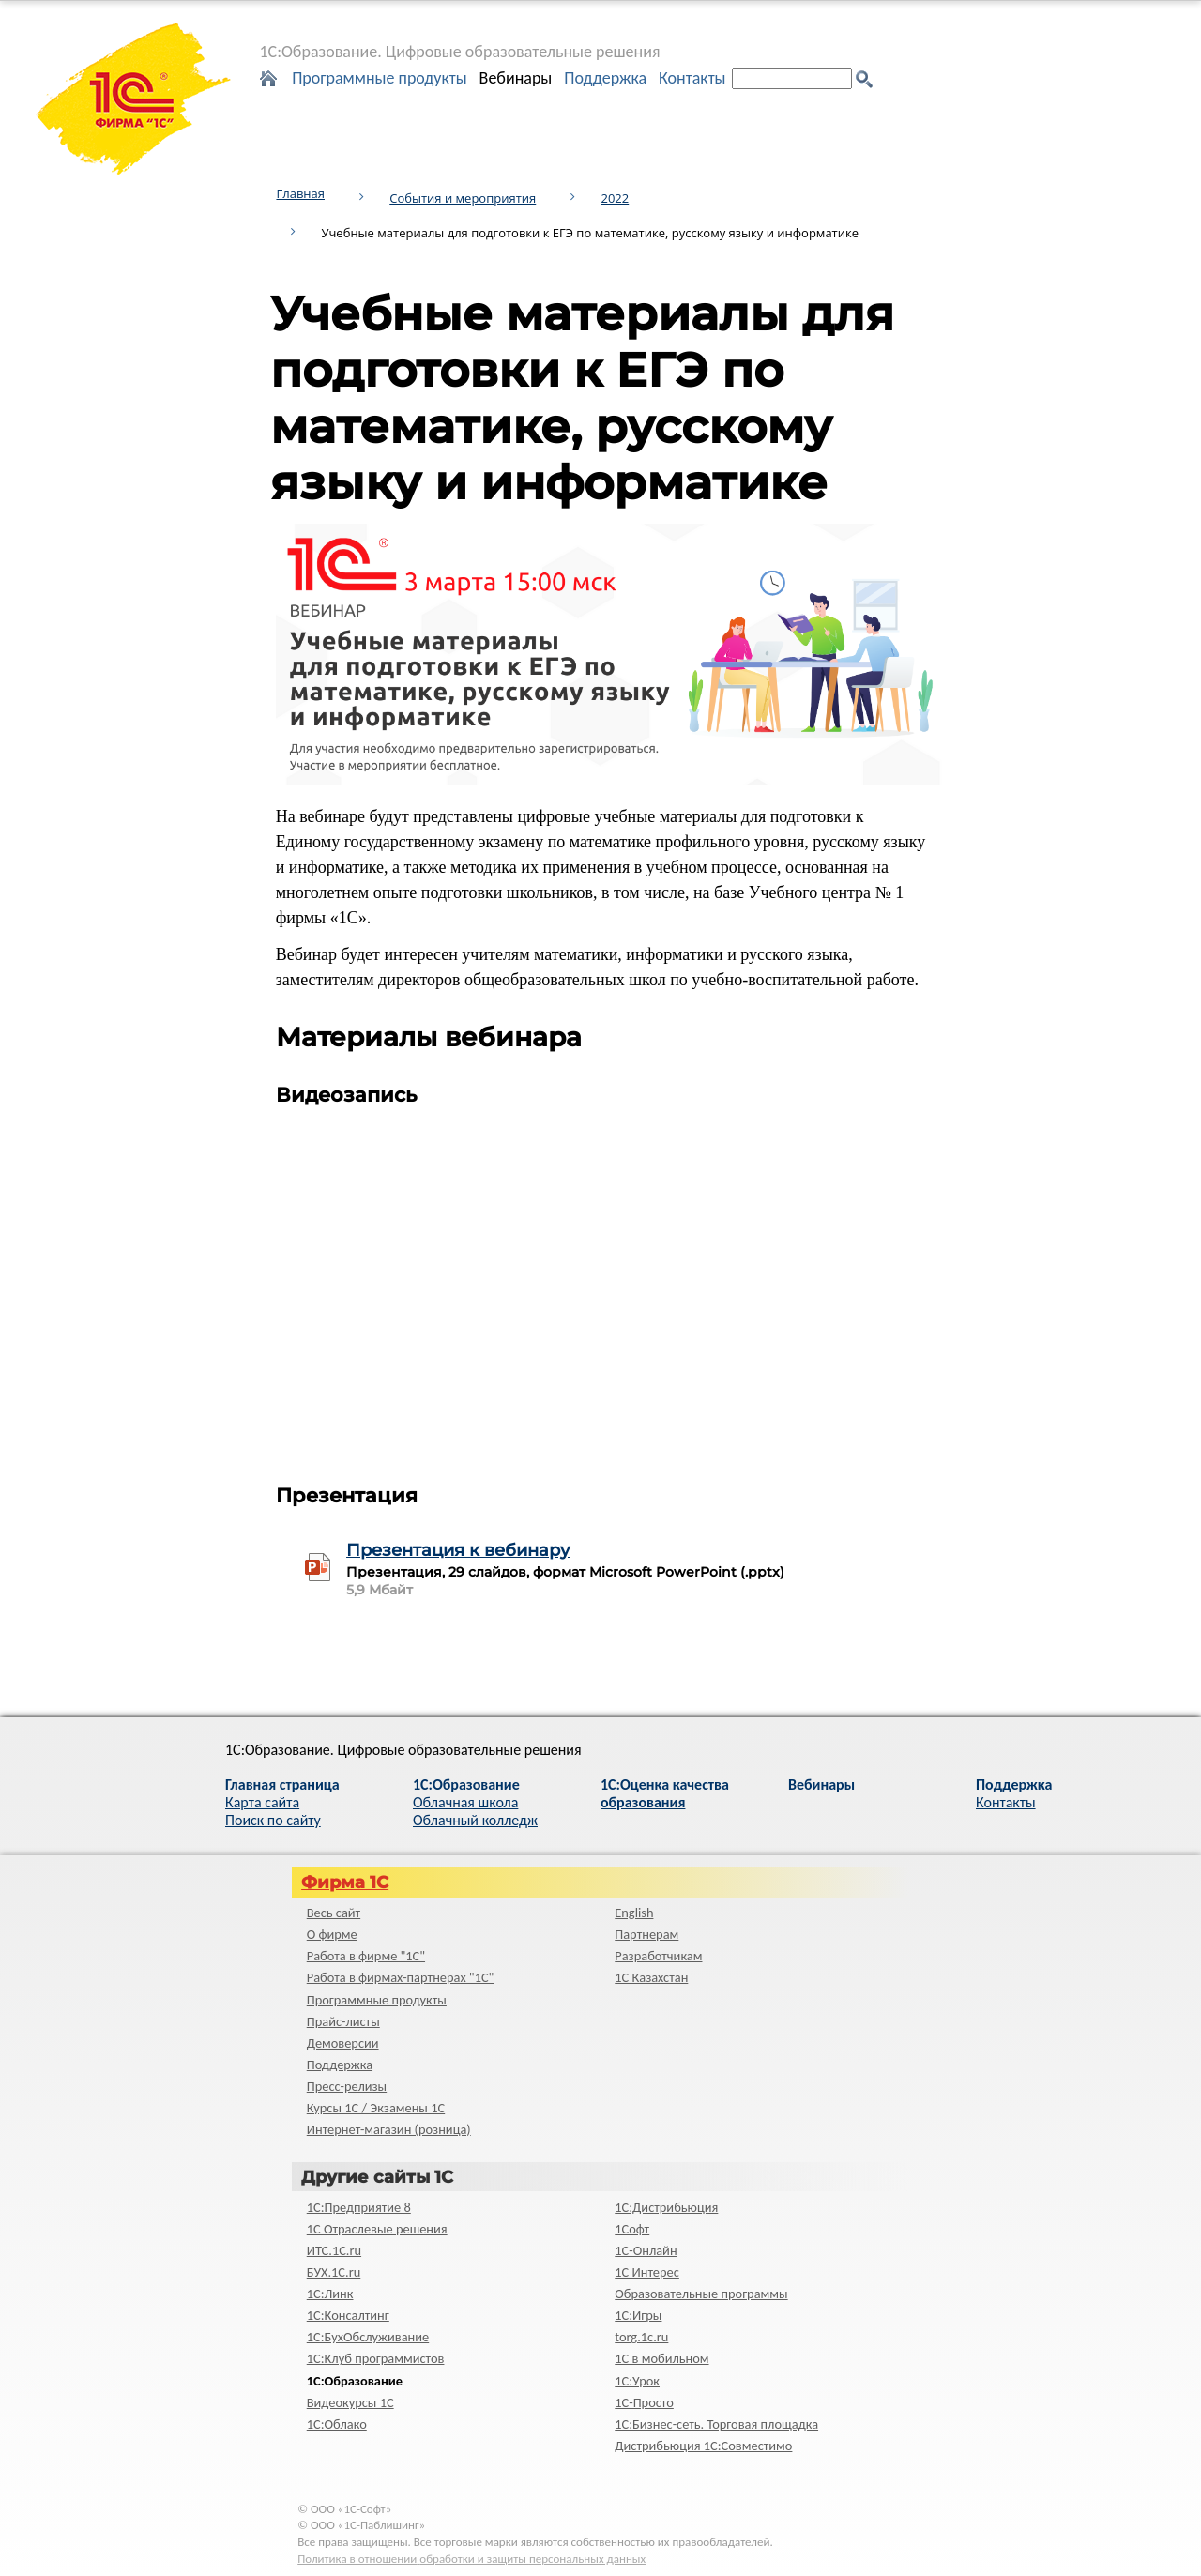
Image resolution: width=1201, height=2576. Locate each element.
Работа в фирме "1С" (366, 1955)
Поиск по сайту (273, 1820)
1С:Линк (330, 2293)
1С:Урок (637, 2380)
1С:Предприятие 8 (359, 2207)
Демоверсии (343, 2043)
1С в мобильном (661, 2358)
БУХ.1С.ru (334, 2272)
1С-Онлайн (646, 2250)
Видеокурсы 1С (350, 2402)
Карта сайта (262, 1802)
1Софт (632, 2228)
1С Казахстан (651, 1977)
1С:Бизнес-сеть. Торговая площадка (716, 2424)
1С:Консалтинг (348, 2315)
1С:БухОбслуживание (368, 2336)
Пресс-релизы (347, 2086)
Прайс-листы (343, 2021)
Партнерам (646, 1934)
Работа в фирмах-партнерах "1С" (400, 1977)
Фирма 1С (344, 1882)
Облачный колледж (475, 1820)
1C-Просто (644, 2402)
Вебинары (516, 78)
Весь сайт (333, 1912)
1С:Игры (638, 2315)
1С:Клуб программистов (376, 2358)
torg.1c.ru (641, 2336)
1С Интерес (647, 2272)
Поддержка (605, 78)
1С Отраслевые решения (377, 2228)
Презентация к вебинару (458, 1550)
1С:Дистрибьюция (666, 2207)
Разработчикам (658, 1955)
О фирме (332, 1934)
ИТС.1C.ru (334, 2250)
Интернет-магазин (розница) (389, 2129)
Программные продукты (379, 78)
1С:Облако (337, 2424)
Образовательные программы (701, 2293)
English (634, 1912)
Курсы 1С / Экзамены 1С (376, 2107)
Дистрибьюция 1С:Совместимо (703, 2445)
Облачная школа (465, 1802)
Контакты (692, 78)
